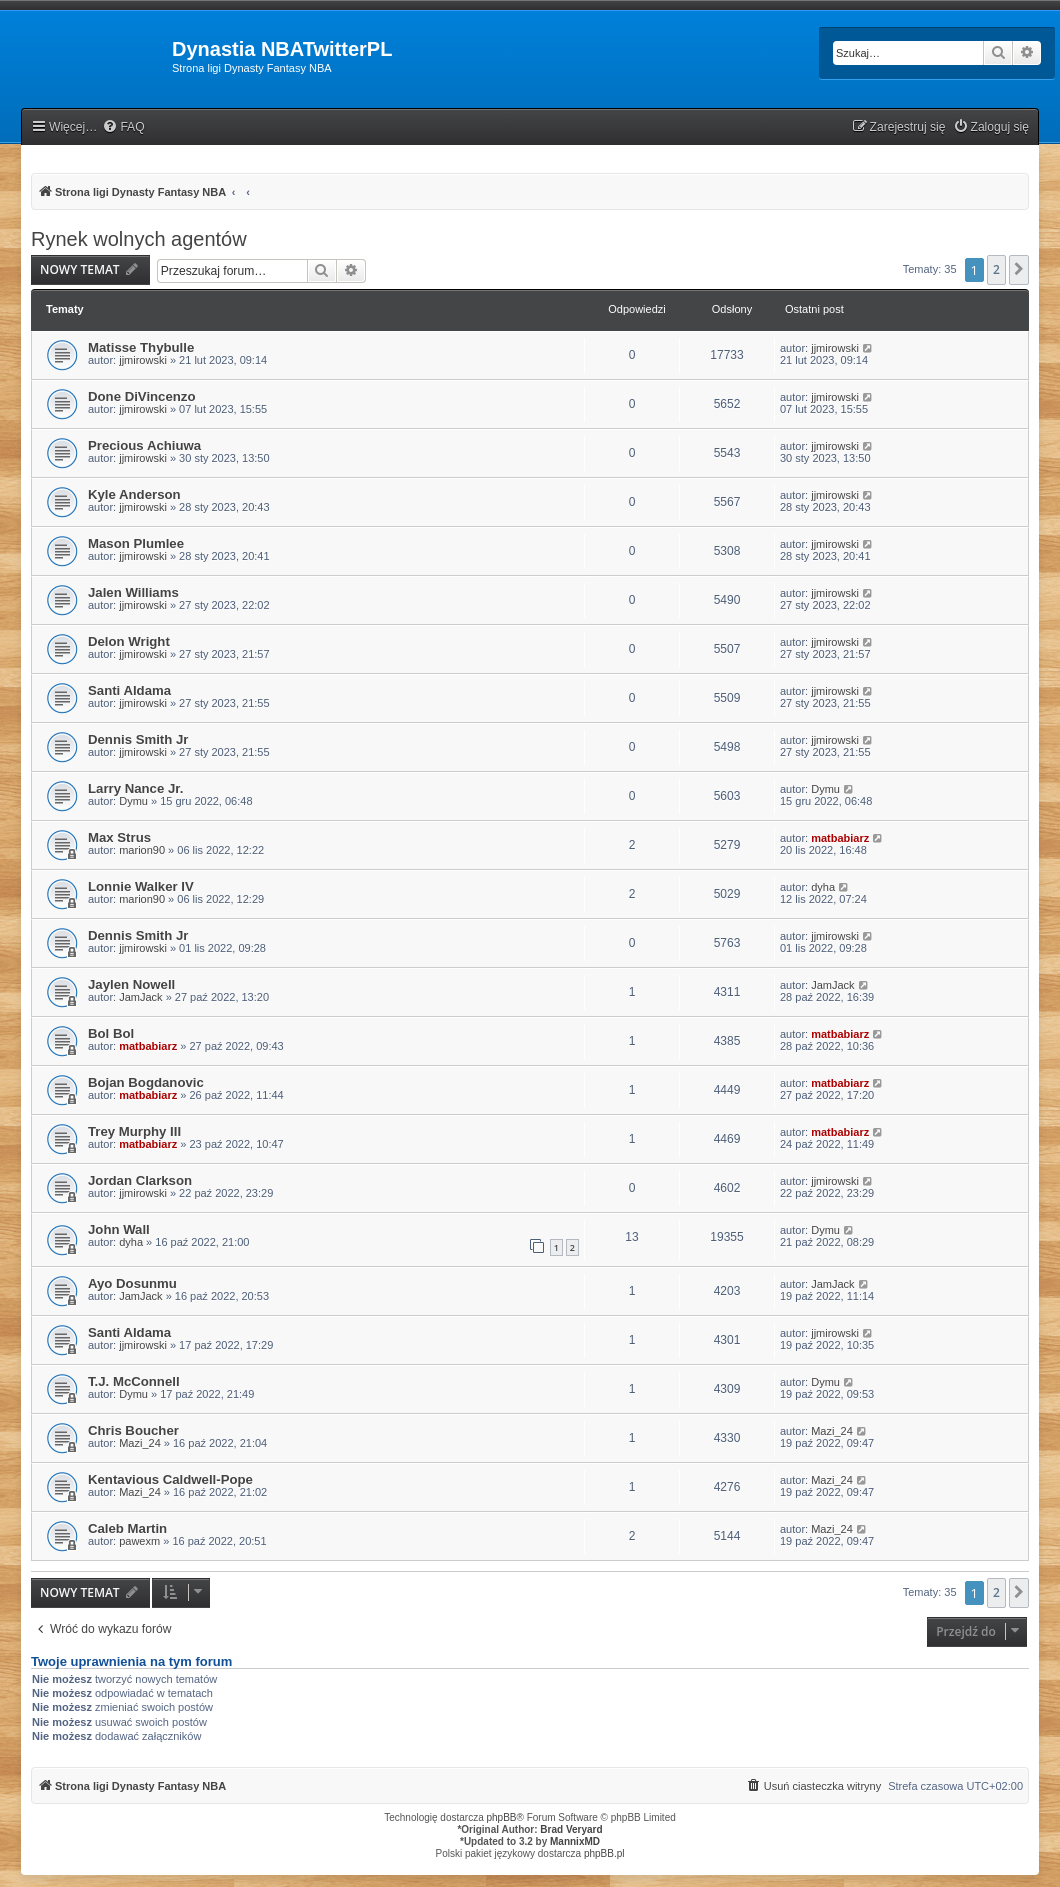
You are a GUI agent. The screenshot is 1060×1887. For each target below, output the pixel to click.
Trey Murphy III (134, 1131)
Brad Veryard (571, 1829)
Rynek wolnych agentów (139, 239)
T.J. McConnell (134, 1381)
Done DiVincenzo (141, 396)
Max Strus (119, 837)
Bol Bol (111, 1033)
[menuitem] (123, 127)
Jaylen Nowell (131, 984)
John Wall (119, 1229)
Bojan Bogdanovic (146, 1082)
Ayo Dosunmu (132, 1283)
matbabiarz (840, 838)
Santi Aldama (129, 690)
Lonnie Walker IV (141, 886)
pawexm (139, 1541)
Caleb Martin (127, 1528)
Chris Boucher (133, 1430)
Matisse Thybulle (141, 347)
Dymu (133, 801)
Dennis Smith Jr (138, 739)
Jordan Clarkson (140, 1180)
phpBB (502, 1817)
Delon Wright (129, 641)
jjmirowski (143, 360)
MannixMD (575, 1841)
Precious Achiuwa (144, 445)
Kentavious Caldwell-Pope (170, 1479)
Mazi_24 (140, 1443)
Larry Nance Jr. (135, 788)
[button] (1019, 270)
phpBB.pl (604, 1853)
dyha (823, 887)
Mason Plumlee (136, 543)
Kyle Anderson (134, 494)
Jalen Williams (133, 592)
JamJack (140, 997)
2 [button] (996, 269)
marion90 (142, 850)
